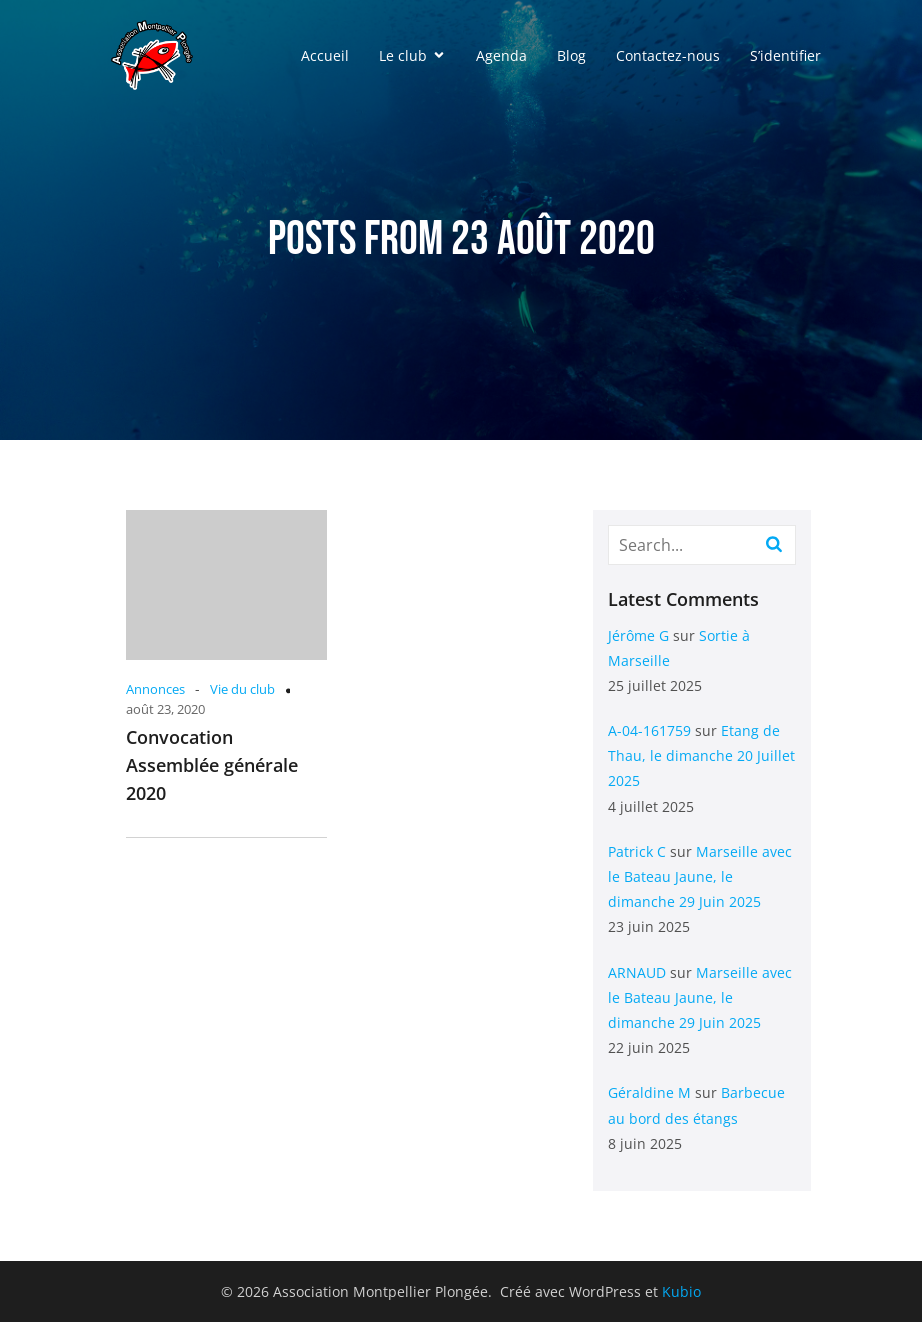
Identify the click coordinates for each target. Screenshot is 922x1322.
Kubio (681, 1291)
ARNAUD (637, 972)
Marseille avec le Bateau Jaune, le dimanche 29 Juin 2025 (700, 876)
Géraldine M (649, 1092)
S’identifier (785, 55)
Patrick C (637, 851)
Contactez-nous (668, 55)
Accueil (325, 55)
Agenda (501, 55)
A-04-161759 (649, 730)
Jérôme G (638, 635)
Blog (571, 55)
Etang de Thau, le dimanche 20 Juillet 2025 (701, 755)
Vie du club (242, 689)
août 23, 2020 (165, 709)
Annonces (155, 689)
